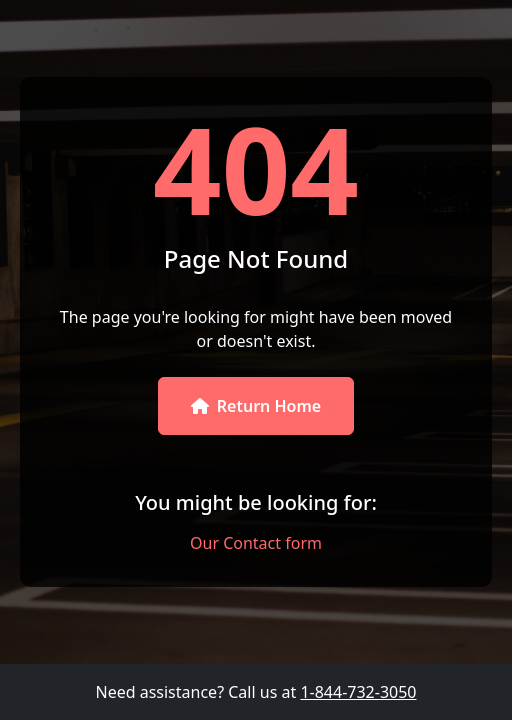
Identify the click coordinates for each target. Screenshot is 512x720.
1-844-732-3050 (358, 692)
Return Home (256, 406)
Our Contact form (256, 543)
